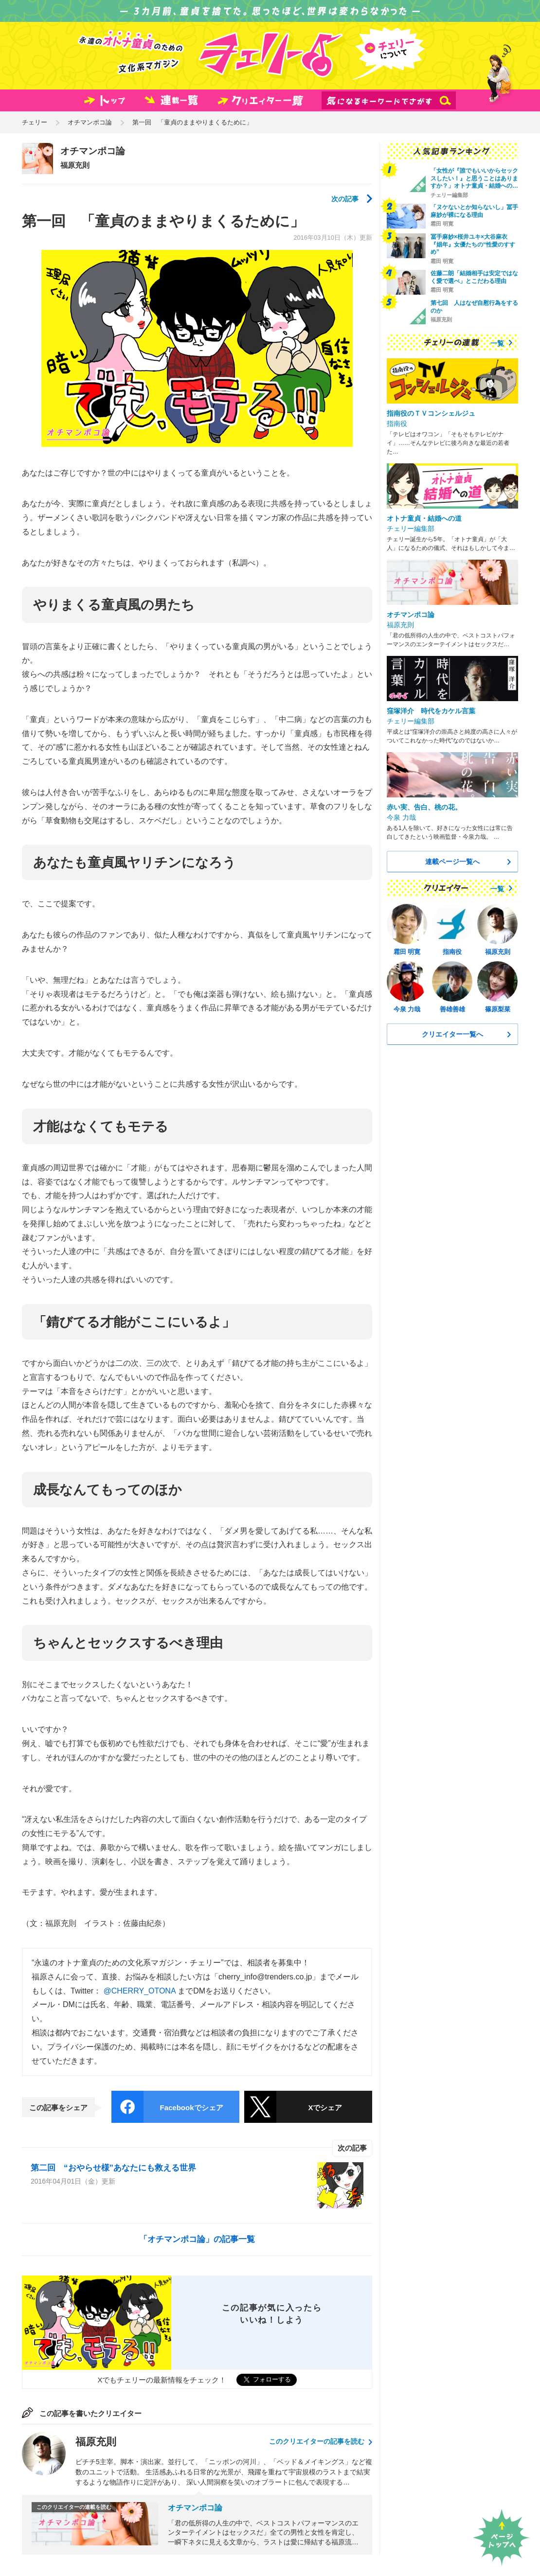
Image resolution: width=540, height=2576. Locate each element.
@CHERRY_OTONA (140, 1991)
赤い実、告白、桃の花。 (424, 807)
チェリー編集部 (449, 195)
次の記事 (345, 199)
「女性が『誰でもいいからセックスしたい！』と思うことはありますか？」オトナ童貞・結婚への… (474, 178)
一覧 (497, 343)
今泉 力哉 (401, 817)
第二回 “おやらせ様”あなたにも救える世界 (113, 2167)
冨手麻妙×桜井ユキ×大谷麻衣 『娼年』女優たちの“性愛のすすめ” (473, 244)
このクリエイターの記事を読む (316, 2441)
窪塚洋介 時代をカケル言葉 (431, 711)
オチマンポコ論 (90, 122)
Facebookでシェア (191, 2107)
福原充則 (75, 165)
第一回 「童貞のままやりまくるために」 (192, 122)
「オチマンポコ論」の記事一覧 (197, 2239)
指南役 (397, 423)
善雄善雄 (452, 1009)
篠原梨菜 (497, 1009)
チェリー (34, 122)
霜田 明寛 (442, 224)
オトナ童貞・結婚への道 (424, 518)
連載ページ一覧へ (452, 861)
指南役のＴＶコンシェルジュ (431, 413)
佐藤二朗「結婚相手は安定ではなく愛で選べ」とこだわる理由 (474, 277)
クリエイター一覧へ (452, 1034)
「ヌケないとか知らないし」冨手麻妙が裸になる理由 (474, 211)
